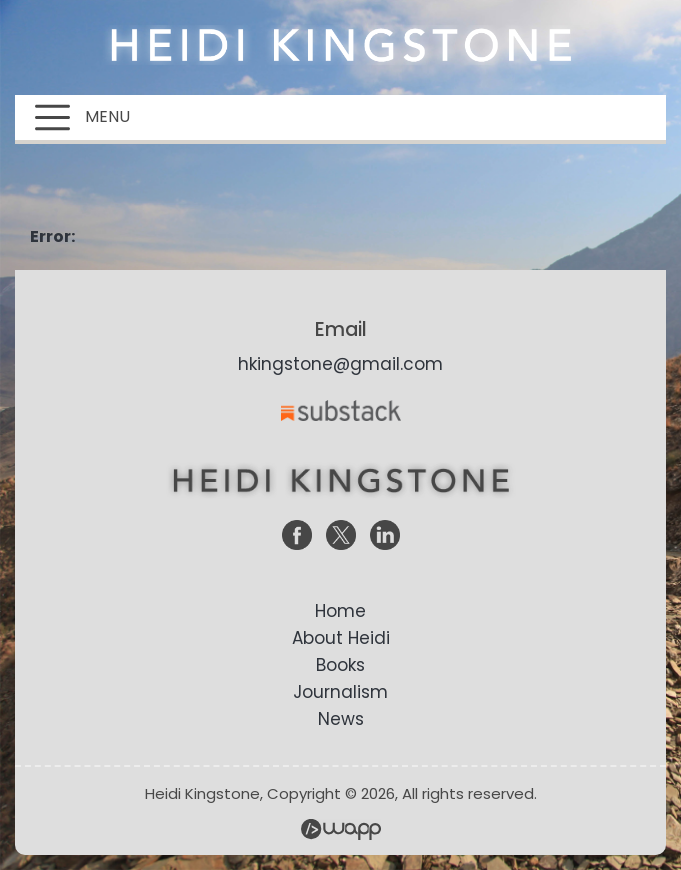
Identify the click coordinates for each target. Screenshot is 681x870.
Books (340, 665)
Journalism (340, 692)
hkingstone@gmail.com (340, 364)
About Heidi (341, 638)
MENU (82, 117)
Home (340, 611)
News (341, 719)
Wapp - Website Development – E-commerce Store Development (341, 829)
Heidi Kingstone (341, 45)
